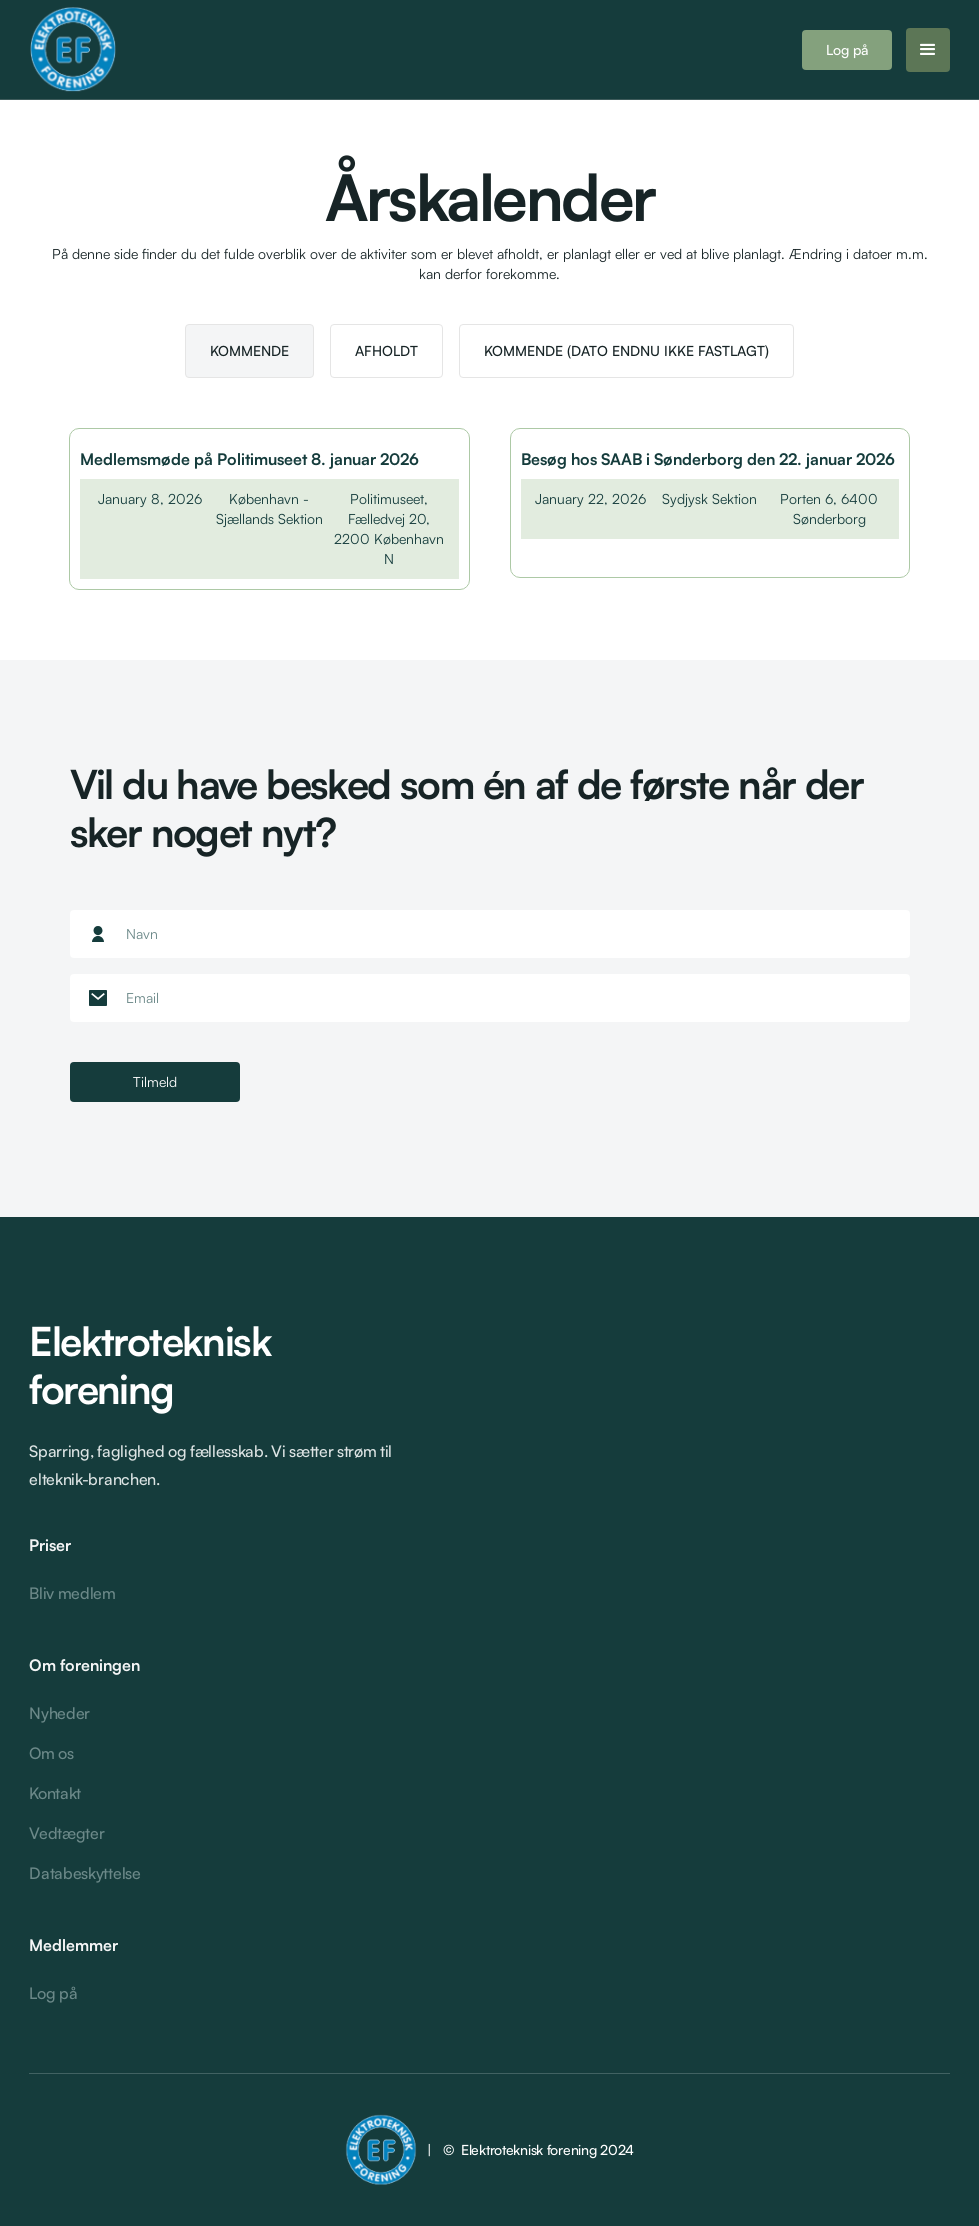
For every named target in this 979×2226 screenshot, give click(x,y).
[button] (928, 50)
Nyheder (59, 1713)
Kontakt (55, 1793)
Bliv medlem (72, 1593)
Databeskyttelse (84, 1873)
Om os (51, 1753)
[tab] (249, 351)
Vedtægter (66, 1833)
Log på (846, 49)
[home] (154, 50)
